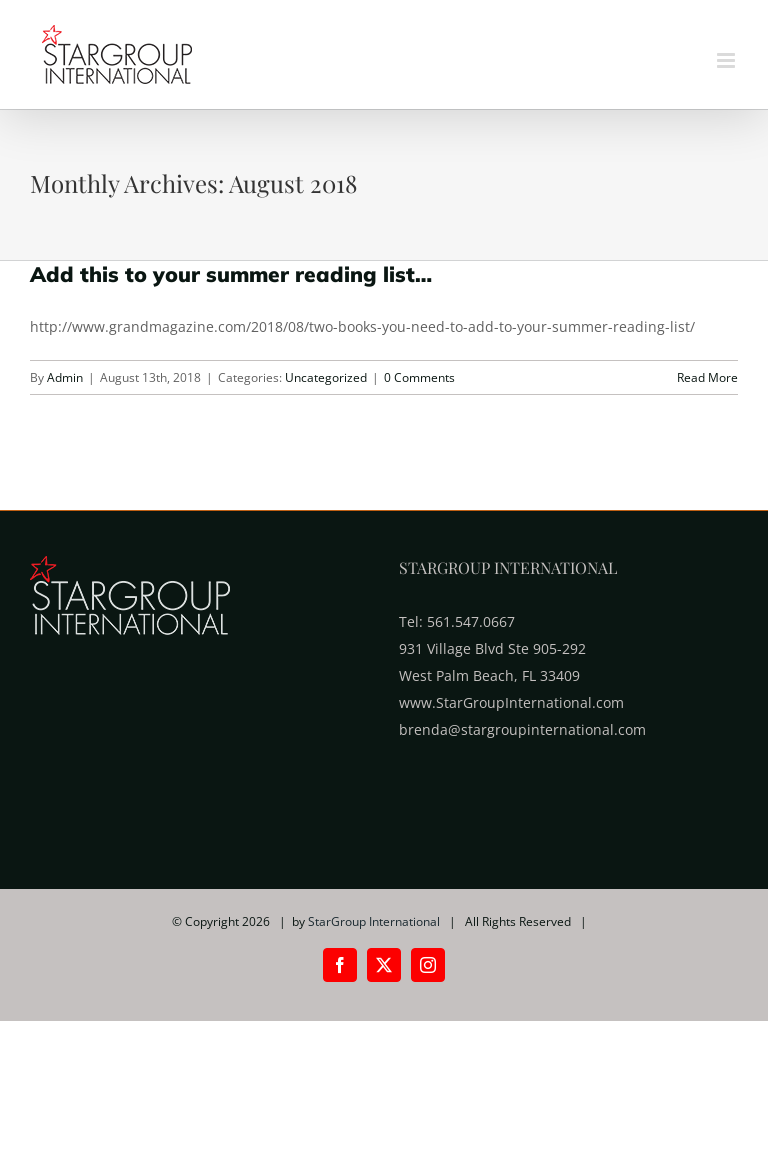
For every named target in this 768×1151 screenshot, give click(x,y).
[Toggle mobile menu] (727, 60)
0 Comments (419, 377)
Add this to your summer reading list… (231, 274)
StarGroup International (374, 921)
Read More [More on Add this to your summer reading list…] (707, 377)
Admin (65, 377)
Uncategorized (326, 377)
